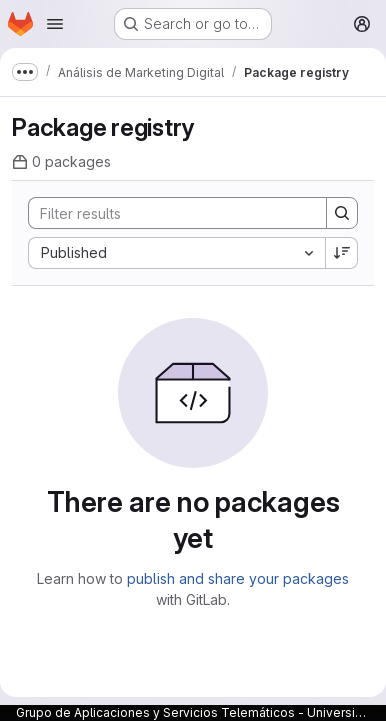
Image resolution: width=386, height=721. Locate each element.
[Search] (167, 213)
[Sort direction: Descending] (342, 253)
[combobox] (176, 253)
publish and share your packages (238, 578)
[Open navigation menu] (55, 24)
